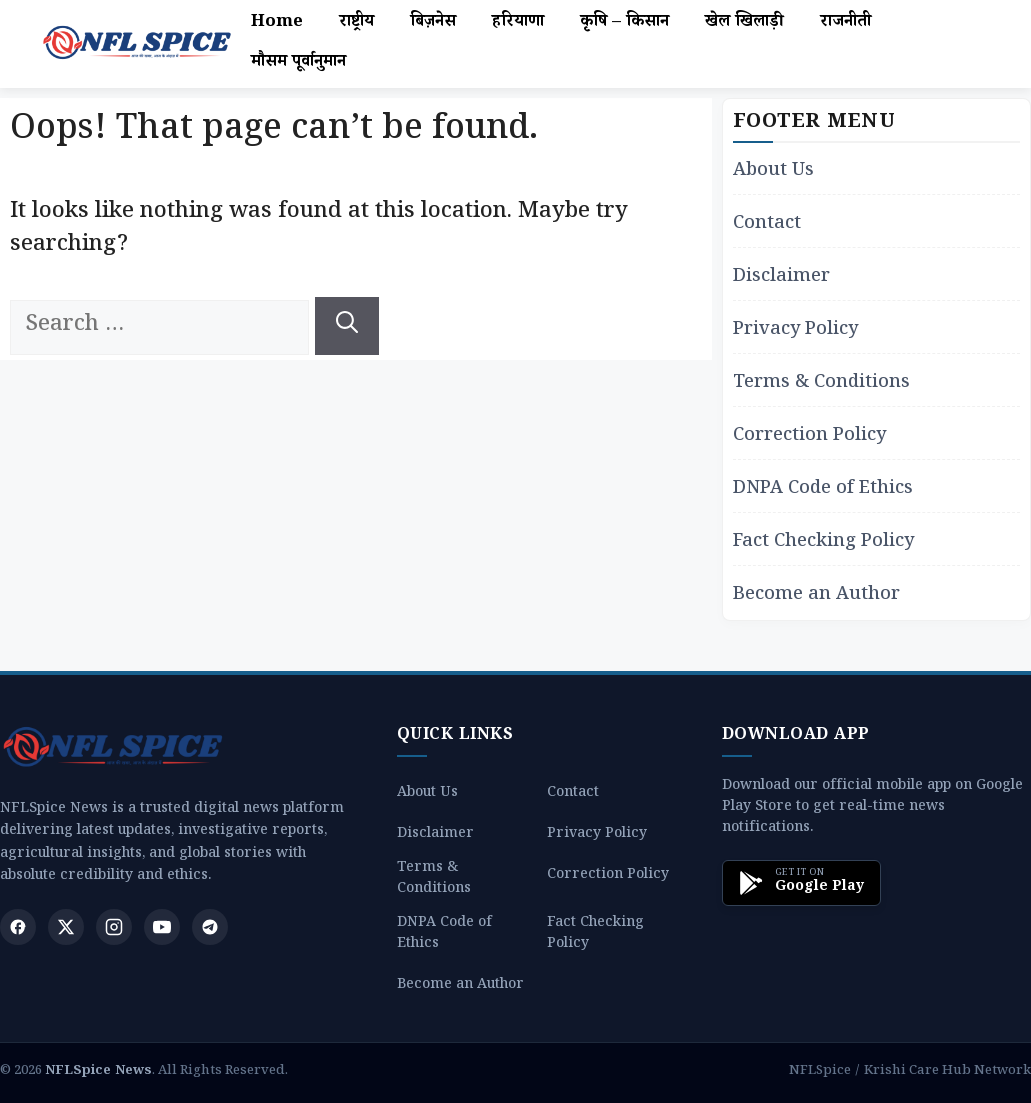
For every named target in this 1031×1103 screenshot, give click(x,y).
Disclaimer (781, 278)
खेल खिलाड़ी (744, 23)
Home (277, 23)
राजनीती (845, 23)
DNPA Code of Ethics (823, 490)
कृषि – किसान (624, 23)
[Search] (347, 326)
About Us (773, 172)
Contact (767, 225)
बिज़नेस (433, 23)
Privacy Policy (795, 331)
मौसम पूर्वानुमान (298, 63)
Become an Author (816, 596)
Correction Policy (809, 437)
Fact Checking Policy (823, 543)
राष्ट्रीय (356, 23)
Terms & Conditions (821, 384)
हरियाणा (518, 23)
